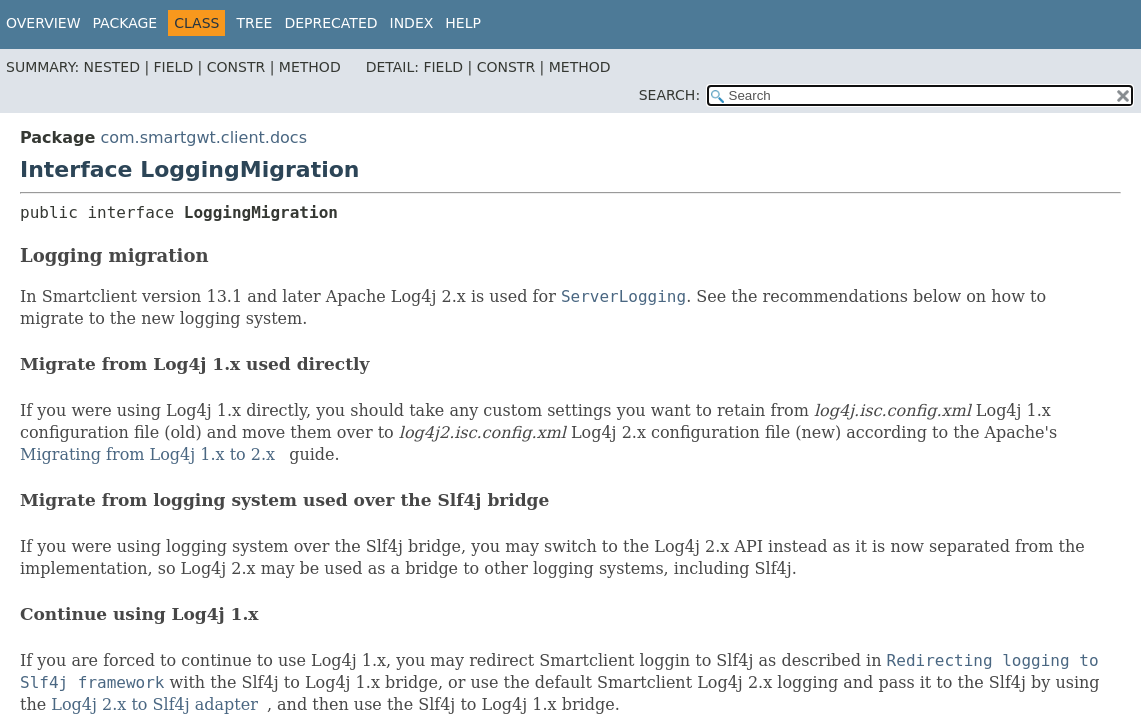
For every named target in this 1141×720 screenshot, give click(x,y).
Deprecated (330, 23)
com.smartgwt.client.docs (203, 137)
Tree (254, 23)
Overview (43, 23)
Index (412, 23)
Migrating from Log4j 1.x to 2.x (147, 454)
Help (463, 23)
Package (125, 23)
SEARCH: (669, 95)
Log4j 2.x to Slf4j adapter (154, 704)
